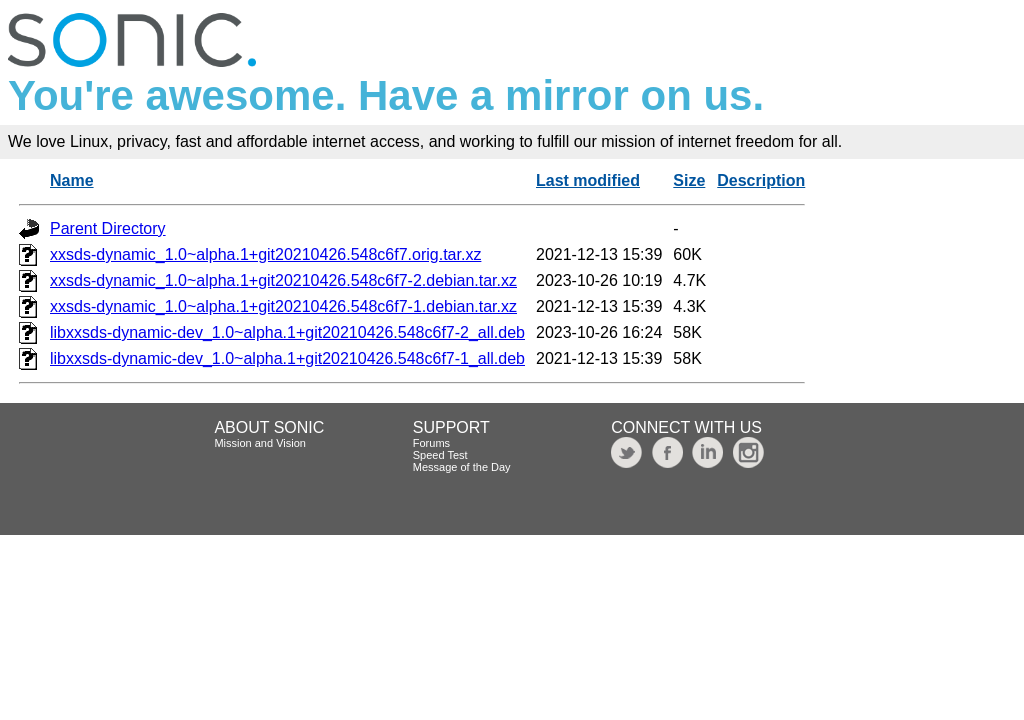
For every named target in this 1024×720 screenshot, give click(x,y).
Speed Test (440, 455)
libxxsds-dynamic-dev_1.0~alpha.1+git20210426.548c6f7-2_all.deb (287, 332)
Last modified (588, 180)
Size (689, 180)
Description (761, 180)
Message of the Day (462, 467)
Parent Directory (108, 228)
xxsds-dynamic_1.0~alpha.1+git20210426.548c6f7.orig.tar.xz (265, 254)
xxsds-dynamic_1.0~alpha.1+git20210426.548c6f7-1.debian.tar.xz (283, 306)
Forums (431, 443)
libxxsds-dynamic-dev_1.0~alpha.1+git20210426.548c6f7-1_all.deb (287, 358)
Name (72, 180)
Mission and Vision (260, 443)
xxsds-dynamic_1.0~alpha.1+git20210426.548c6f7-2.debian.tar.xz (283, 280)
